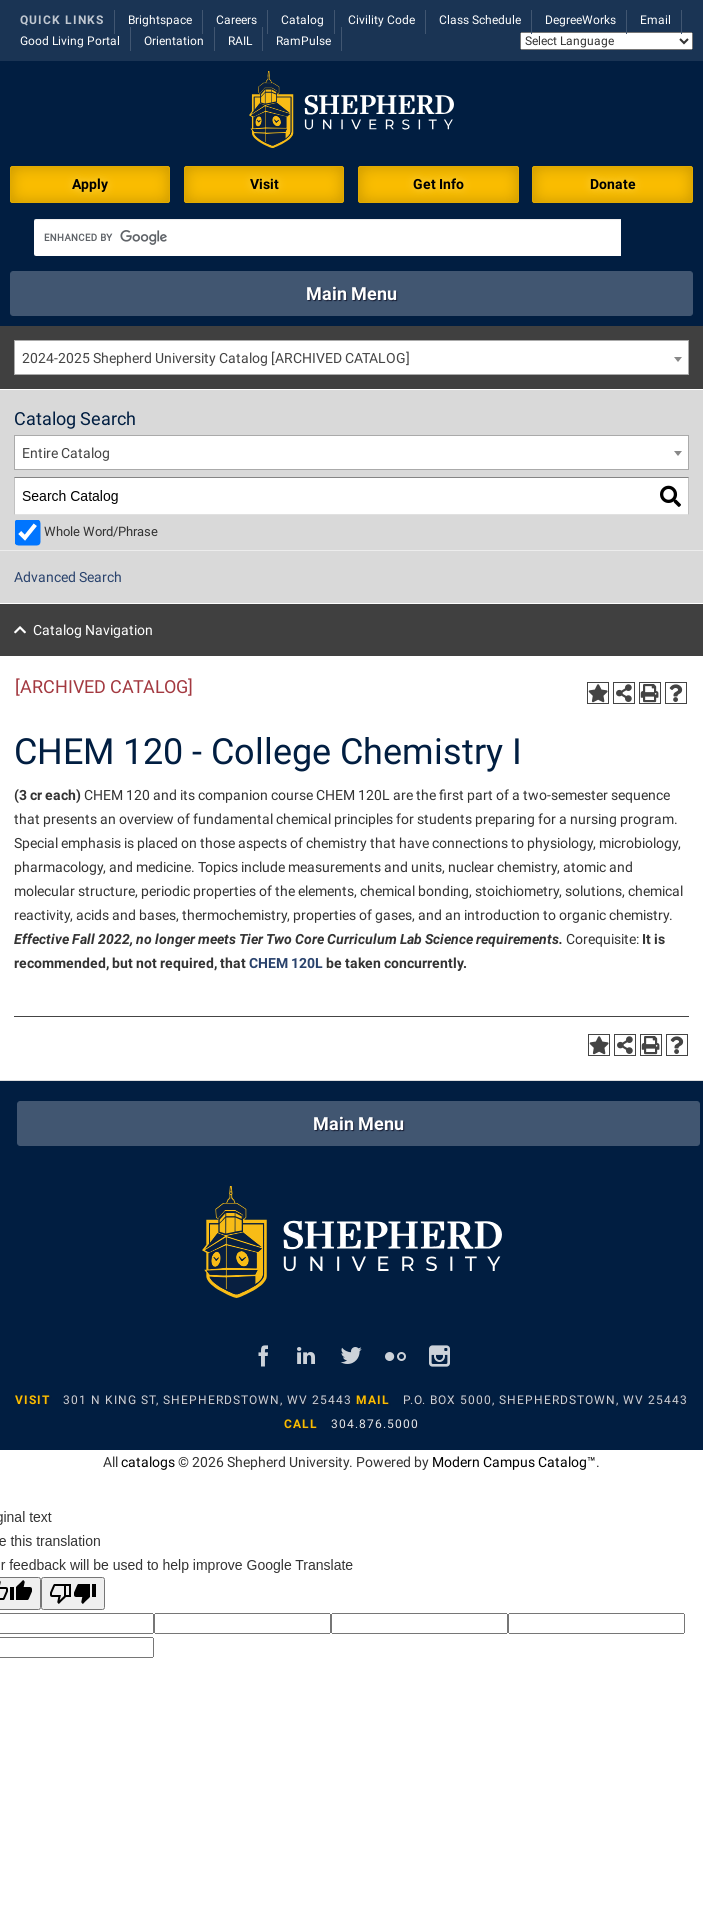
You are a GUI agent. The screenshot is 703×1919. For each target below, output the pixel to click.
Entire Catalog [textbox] (66, 453)
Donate (613, 184)
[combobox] (351, 357)
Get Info (438, 184)
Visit (264, 184)
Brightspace (160, 20)
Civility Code (381, 20)
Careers (236, 20)
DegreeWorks (580, 20)
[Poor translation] (73, 1593)
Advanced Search (68, 577)
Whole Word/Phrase (101, 531)
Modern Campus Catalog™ (514, 1462)
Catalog (302, 20)
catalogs (148, 1462)
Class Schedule (480, 20)
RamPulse (303, 41)
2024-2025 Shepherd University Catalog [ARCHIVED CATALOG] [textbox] (216, 358)
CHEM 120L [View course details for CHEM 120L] (286, 963)
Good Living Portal (70, 41)
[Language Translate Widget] (606, 41)
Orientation (174, 41)
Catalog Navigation (93, 630)
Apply (90, 184)
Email (655, 20)
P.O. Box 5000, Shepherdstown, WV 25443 (545, 1400)
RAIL (240, 41)
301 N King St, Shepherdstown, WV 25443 (207, 1400)
